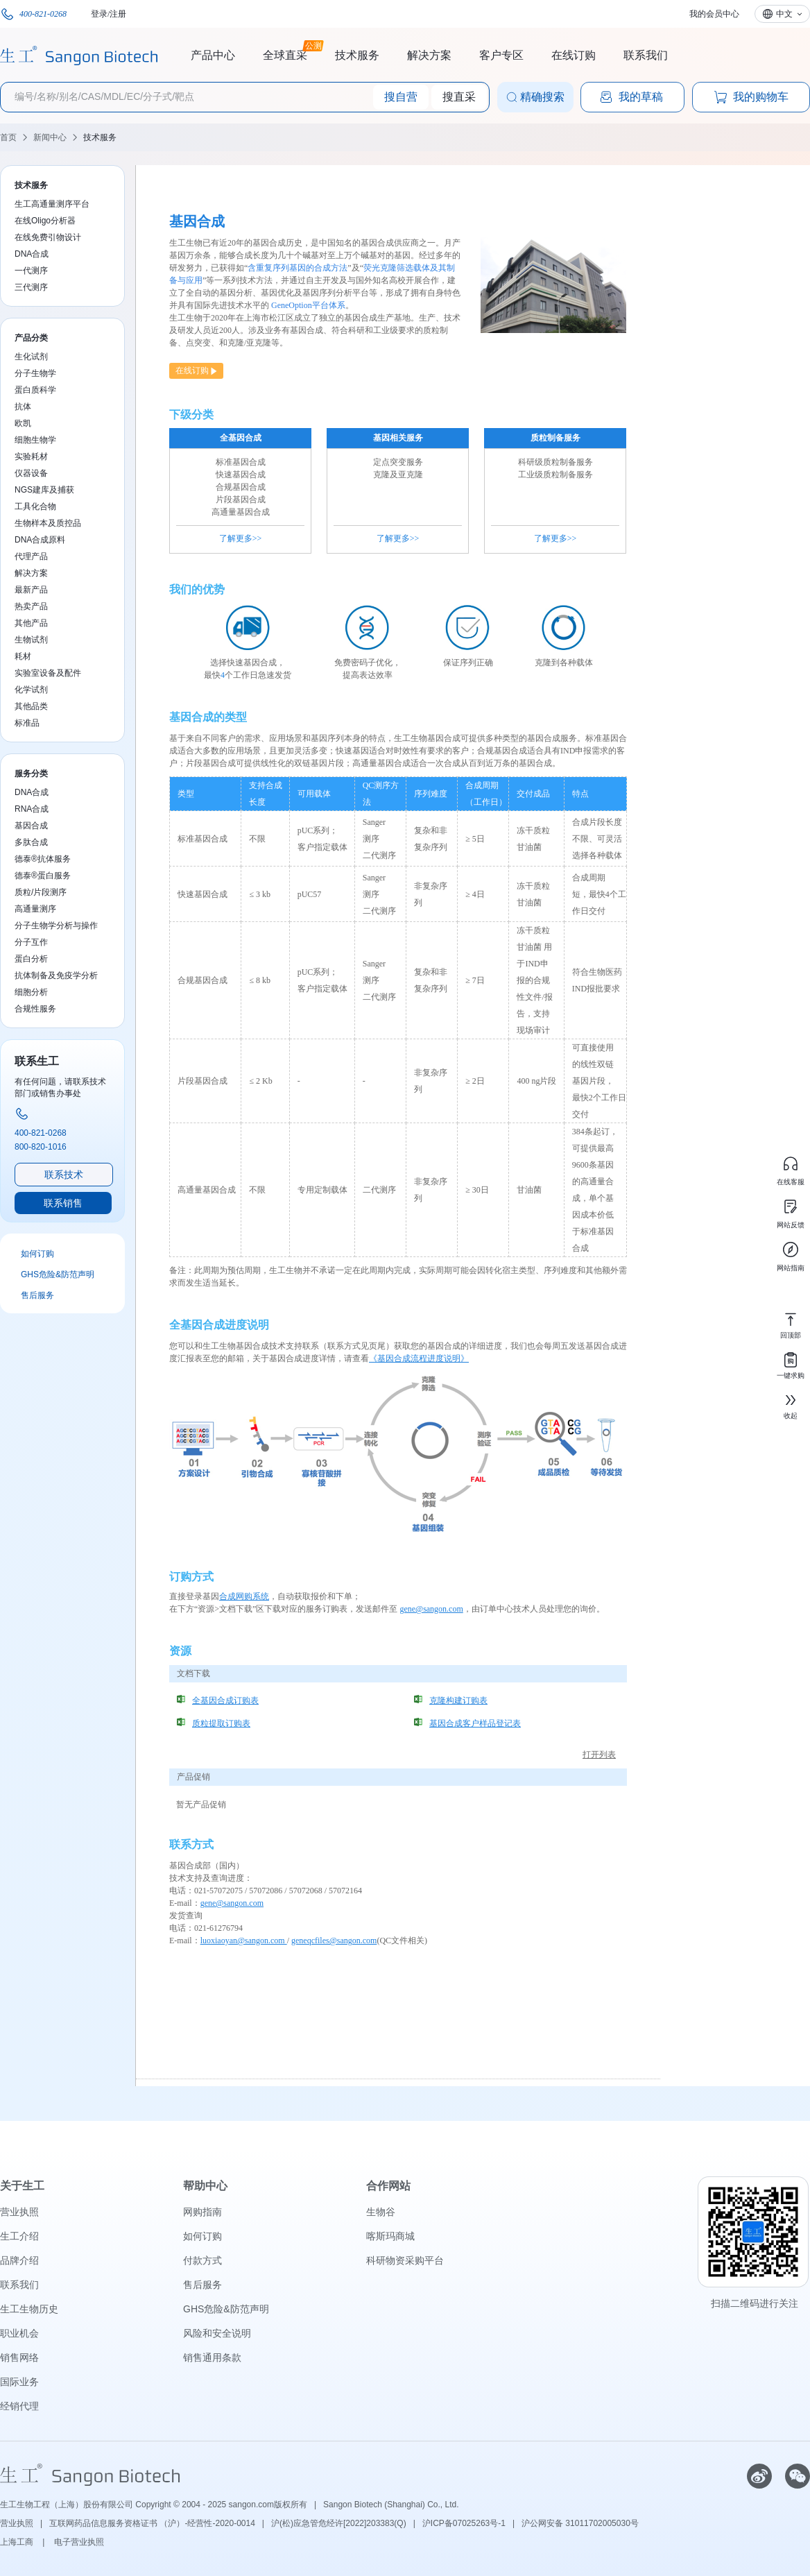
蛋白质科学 (35, 390)
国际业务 (19, 2381)
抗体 (23, 406)
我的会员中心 (714, 14)
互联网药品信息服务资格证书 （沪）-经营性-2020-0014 (152, 2523)
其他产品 (31, 623)
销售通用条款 (212, 2357)
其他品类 (31, 706)
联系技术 (63, 1174)
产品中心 (213, 55)
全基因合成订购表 (225, 1700)
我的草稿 (631, 97)
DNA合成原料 (40, 540)
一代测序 (31, 270)
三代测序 (31, 287)
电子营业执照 (79, 2542)
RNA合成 (32, 809)
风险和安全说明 (217, 2333)
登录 (99, 14)
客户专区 (501, 55)
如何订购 (37, 1254)
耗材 (23, 656)
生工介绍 (19, 2236)
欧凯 (23, 423)
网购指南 (202, 2211)
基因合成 (31, 825)
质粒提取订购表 (221, 1723)
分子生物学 (35, 373)
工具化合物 (35, 506)
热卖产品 (31, 606)
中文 (784, 14)
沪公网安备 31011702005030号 (580, 2523)
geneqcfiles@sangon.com (334, 1940)
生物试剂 (31, 640)
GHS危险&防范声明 (57, 1274)
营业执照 (19, 2211)
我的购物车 (751, 97)
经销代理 (19, 2406)
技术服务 (357, 55)
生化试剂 (31, 356)
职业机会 (19, 2333)
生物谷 (380, 2211)
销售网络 (19, 2357)
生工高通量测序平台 (52, 204)
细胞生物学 (35, 440)
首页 (8, 137)
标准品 (27, 723)
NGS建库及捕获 (44, 490)
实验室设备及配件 (48, 673)
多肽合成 (31, 842)
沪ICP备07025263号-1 (464, 2523)
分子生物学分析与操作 (56, 925)
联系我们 (645, 55)
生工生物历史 (29, 2308)
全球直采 (285, 53)
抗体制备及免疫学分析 (56, 975)
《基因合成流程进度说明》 (419, 1358)
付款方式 (202, 2260)
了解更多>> (240, 538)
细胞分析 (31, 992)
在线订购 (573, 55)
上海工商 (17, 2542)
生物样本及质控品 (48, 523)
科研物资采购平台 (405, 2260)
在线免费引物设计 (48, 237)
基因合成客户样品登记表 (475, 1723)
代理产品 (31, 556)
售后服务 (37, 1295)
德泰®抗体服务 (43, 859)
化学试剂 (31, 689)
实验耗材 (31, 456)
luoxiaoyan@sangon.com (243, 1940)
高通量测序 (35, 909)
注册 (118, 14)
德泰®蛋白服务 (43, 875)
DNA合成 (32, 254)
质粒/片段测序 (41, 892)
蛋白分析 (31, 959)
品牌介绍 (19, 2260)
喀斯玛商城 (390, 2236)
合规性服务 (35, 1009)
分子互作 (31, 942)
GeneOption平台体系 (308, 305)
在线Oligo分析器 (45, 220)
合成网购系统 (244, 1596)
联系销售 (63, 1203)
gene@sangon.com (431, 1609)
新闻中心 (50, 137)
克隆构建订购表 (458, 1700)
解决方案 (429, 55)
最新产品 (31, 590)
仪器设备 (31, 473)
